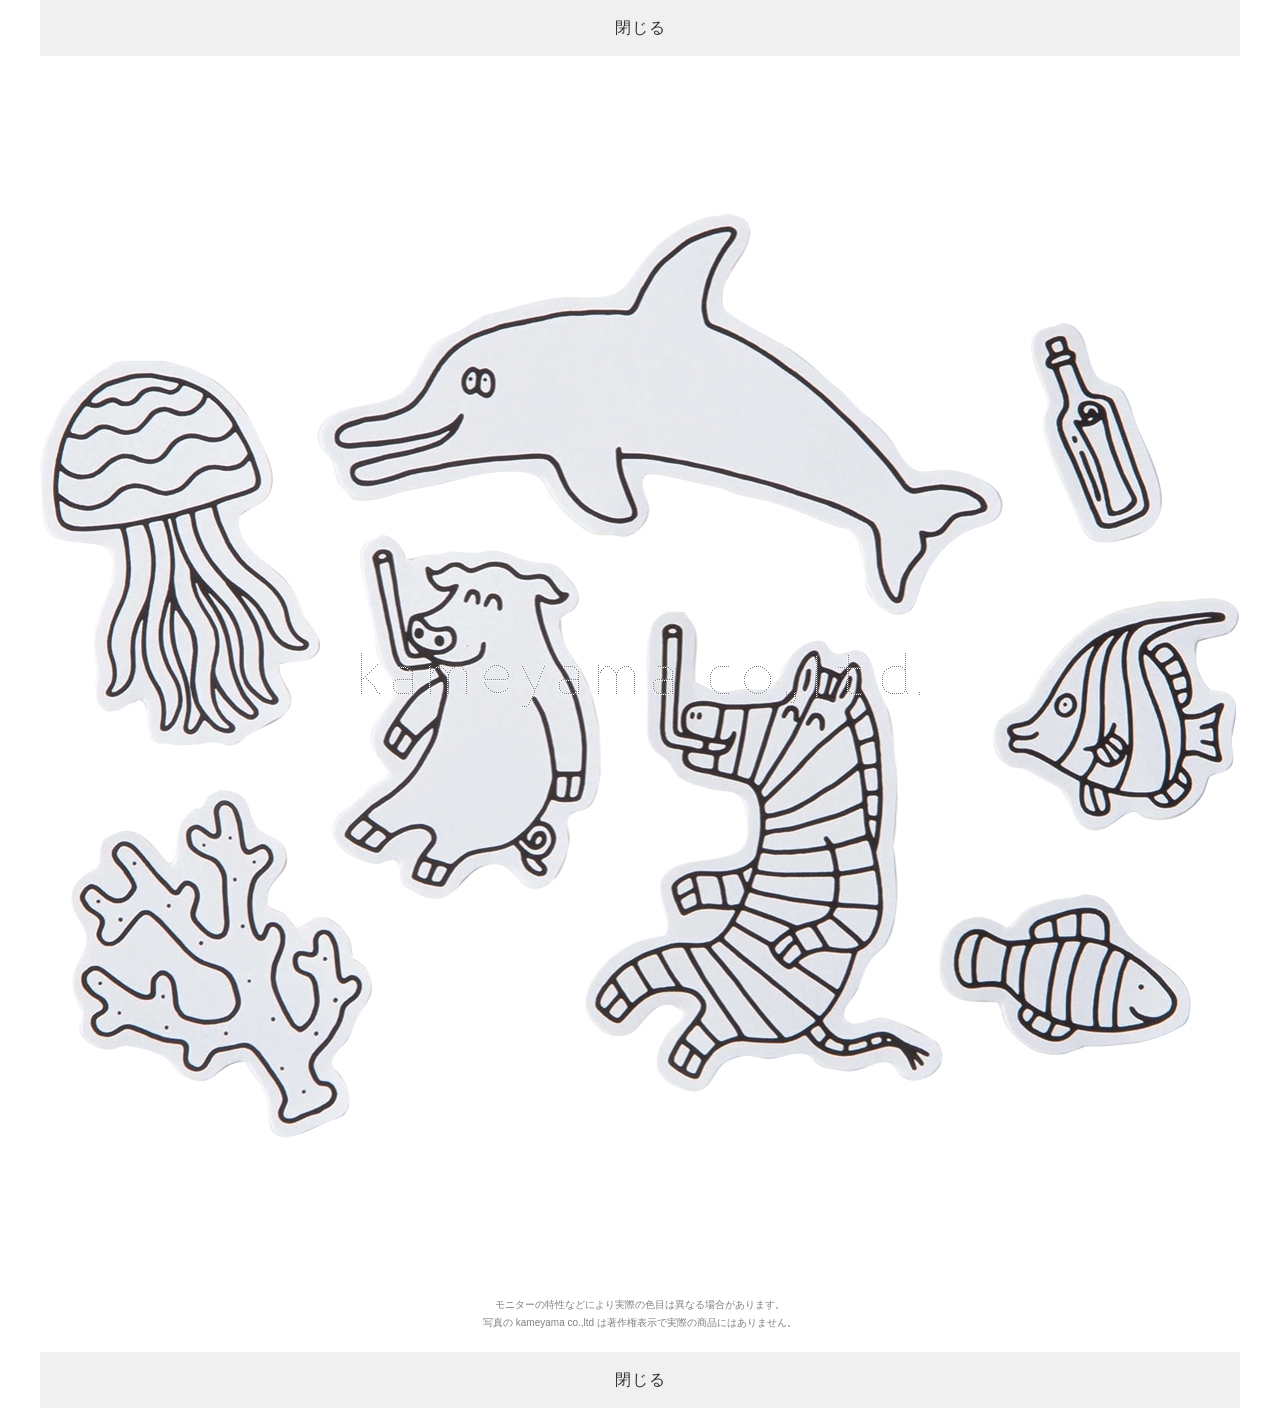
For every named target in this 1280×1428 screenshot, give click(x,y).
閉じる (640, 27)
